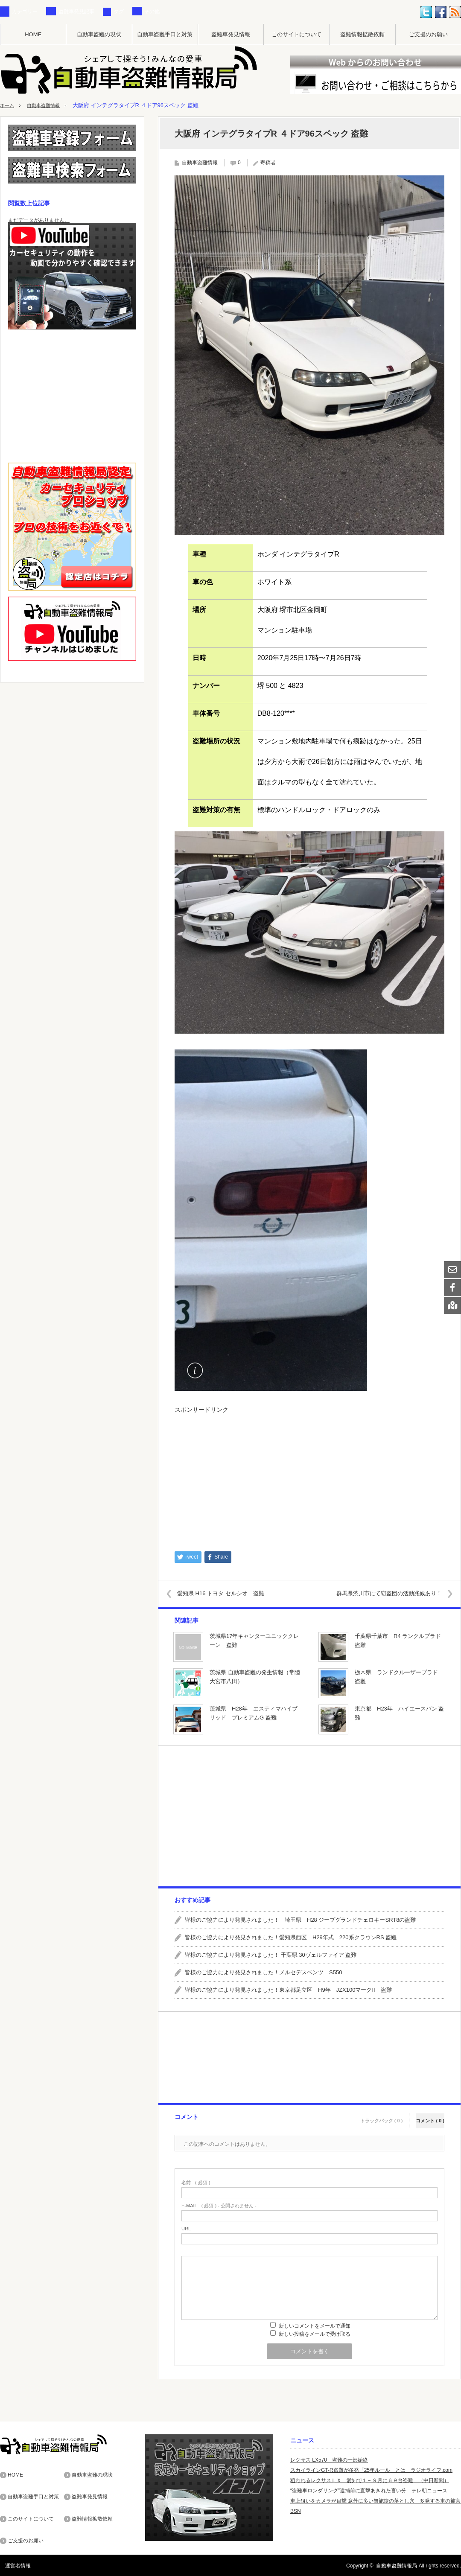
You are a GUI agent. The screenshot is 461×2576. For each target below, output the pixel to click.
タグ (119, 12)
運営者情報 (13, 2565)
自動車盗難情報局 (396, 2565)
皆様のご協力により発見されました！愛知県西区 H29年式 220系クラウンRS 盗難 (291, 1937)
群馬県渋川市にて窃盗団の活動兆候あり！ (382, 1593)
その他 (152, 12)
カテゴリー (25, 12)
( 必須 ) (195, 2182)
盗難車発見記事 (76, 12)
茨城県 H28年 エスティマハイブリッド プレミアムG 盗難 (254, 1713)
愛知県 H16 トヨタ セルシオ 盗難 (227, 1593)
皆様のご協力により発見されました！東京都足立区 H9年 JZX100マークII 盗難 (288, 1990)
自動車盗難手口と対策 (165, 34)
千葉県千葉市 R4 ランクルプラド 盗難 (400, 1640)
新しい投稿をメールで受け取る (314, 2334)
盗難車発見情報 (230, 34)
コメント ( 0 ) (430, 2115)
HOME (33, 34)
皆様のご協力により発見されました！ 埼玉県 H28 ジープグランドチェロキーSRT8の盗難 (300, 1920)
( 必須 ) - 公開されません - (219, 2205)
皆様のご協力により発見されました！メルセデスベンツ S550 (263, 1972)
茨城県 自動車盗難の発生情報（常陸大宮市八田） (255, 1676)
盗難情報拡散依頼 (362, 34)
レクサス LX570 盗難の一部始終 (329, 2460)
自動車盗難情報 (48, 105)
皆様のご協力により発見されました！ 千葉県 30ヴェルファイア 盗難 (270, 1955)
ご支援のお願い (428, 34)
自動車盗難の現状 (99, 34)
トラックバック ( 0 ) (381, 2115)
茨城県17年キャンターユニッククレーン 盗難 (254, 1640)
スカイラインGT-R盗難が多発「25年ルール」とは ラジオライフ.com (371, 2470)
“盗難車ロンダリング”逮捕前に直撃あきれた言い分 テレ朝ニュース (368, 2491)
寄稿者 (268, 163)
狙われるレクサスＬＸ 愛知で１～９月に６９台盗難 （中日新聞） (369, 2480)
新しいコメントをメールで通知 (314, 2326)
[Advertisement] (309, 1478)
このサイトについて (296, 34)
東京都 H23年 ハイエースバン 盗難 (399, 1713)
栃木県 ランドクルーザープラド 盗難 (399, 1676)
